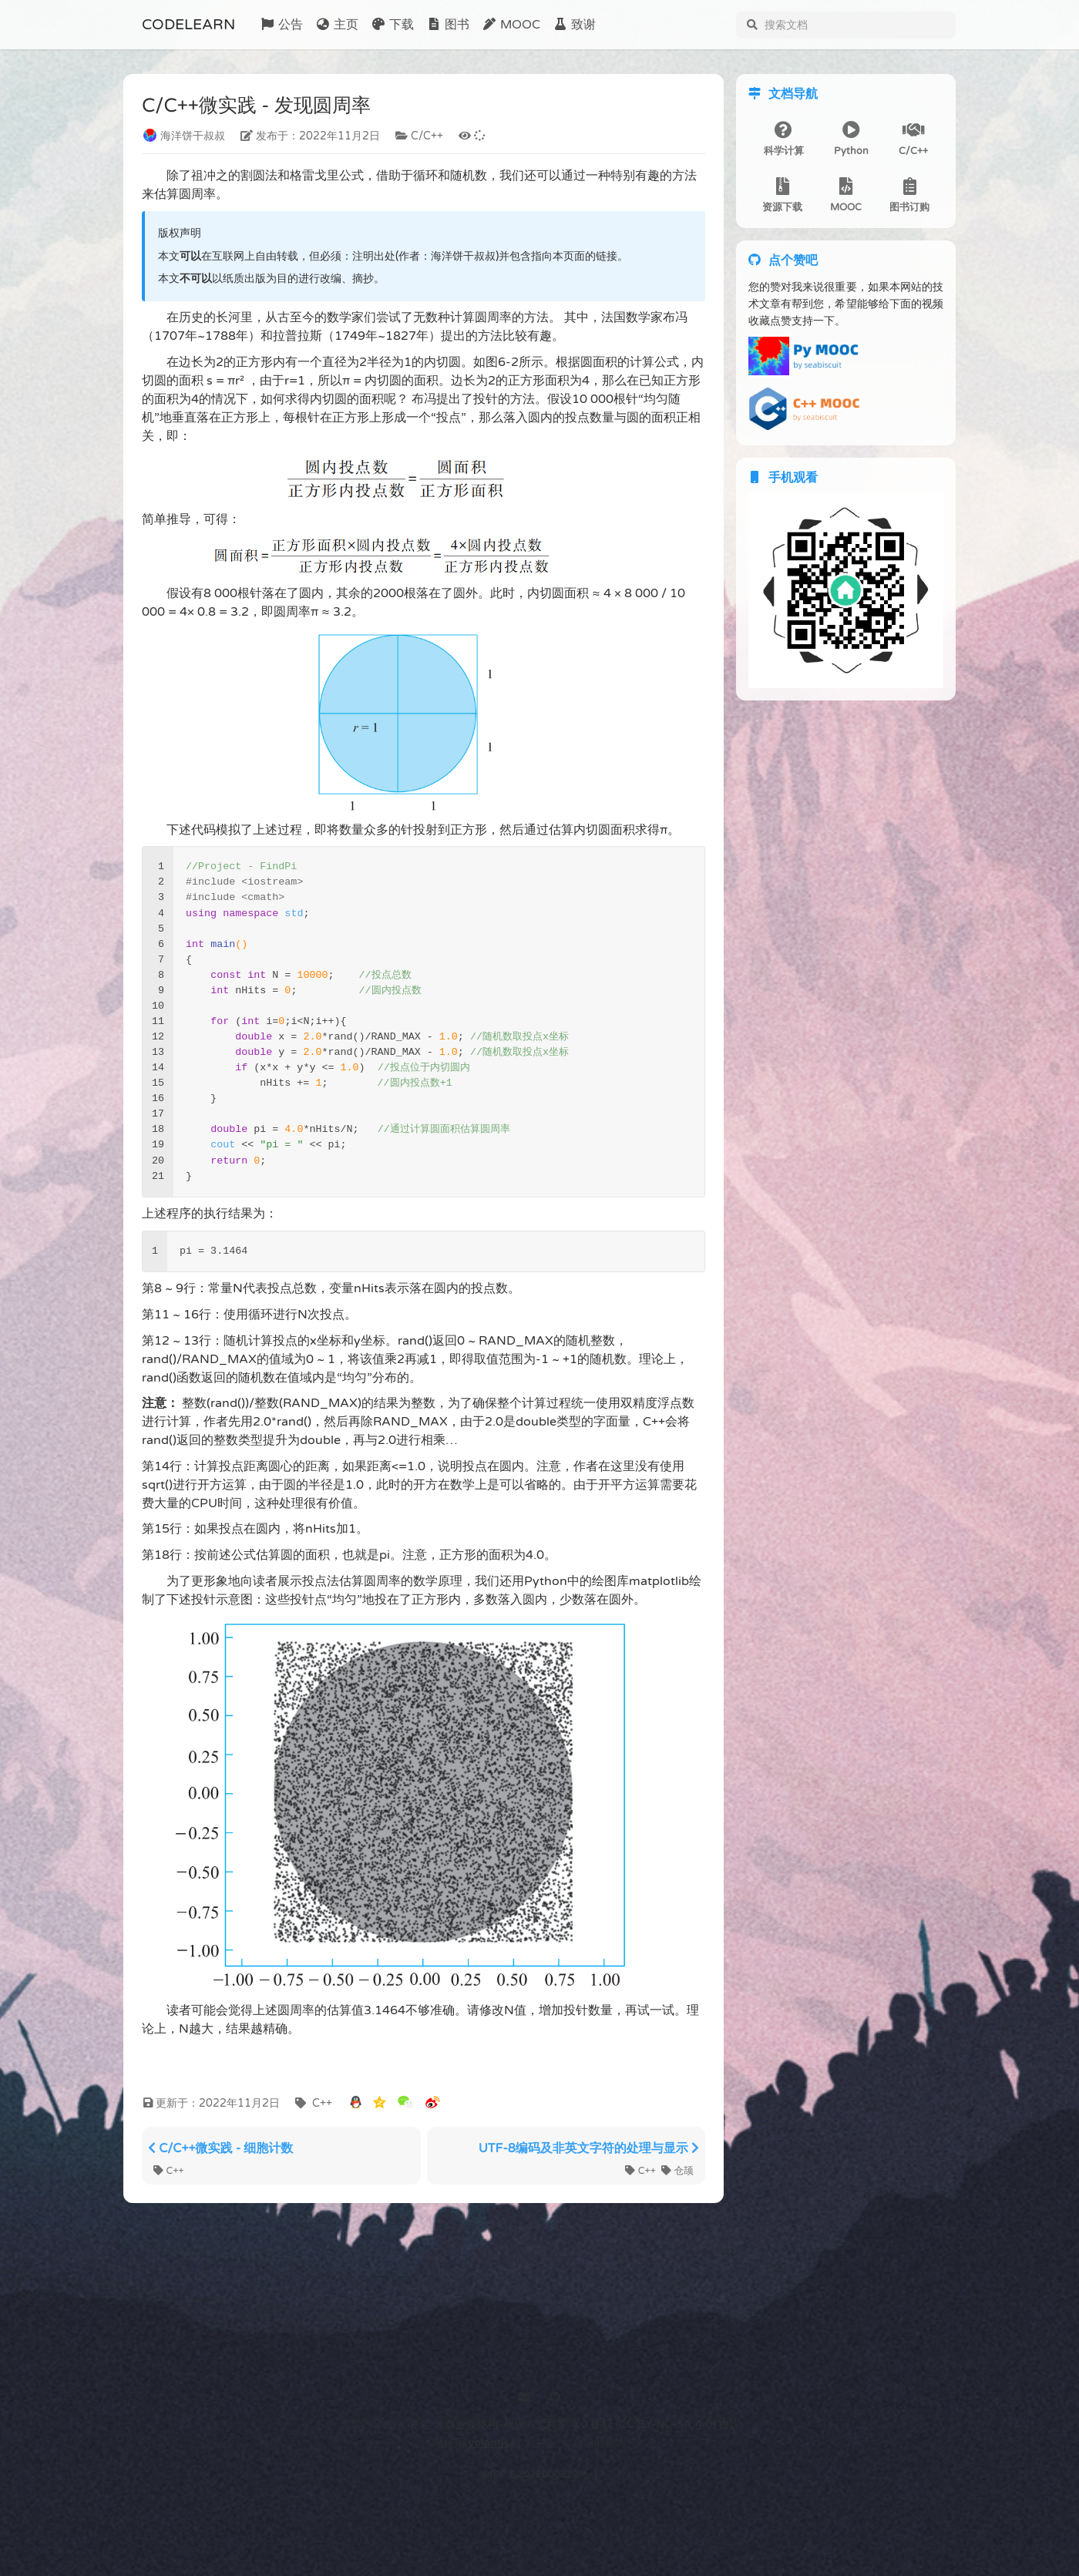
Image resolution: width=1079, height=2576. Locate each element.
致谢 (574, 24)
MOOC (511, 24)
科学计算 (784, 140)
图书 (447, 24)
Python (851, 140)
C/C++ (913, 140)
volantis (489, 2443)
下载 (392, 24)
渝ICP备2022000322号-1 (539, 2474)
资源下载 (782, 196)
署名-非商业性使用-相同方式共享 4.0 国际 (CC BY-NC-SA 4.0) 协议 (574, 2424)
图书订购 (909, 196)
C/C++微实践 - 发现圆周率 (256, 106)
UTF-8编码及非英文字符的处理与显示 (589, 2148)
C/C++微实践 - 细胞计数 (220, 2148)
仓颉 (677, 2171)
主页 (336, 24)
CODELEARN (188, 24)
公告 (281, 24)
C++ (168, 2171)
